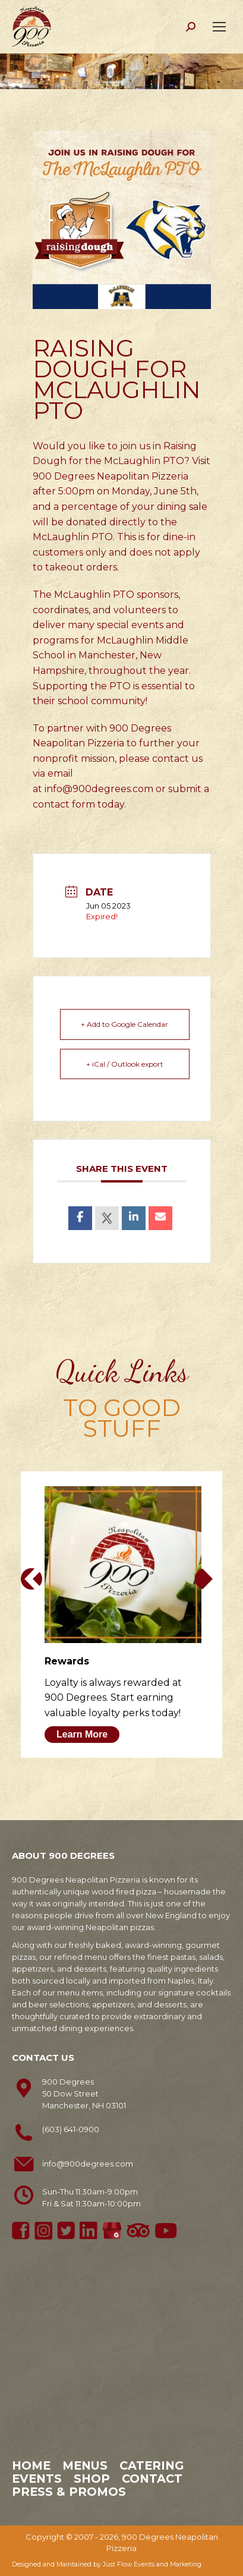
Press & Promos (69, 2492)
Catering (151, 2465)
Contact (152, 2478)
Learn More (82, 1734)
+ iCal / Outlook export (124, 1064)
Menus (85, 2465)
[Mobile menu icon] (219, 27)
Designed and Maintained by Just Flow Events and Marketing (106, 2564)
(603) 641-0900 (70, 2129)
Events (37, 2478)
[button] (31, 1579)
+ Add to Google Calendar (124, 1024)
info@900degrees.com (99, 788)
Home (31, 2465)
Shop (92, 2478)
